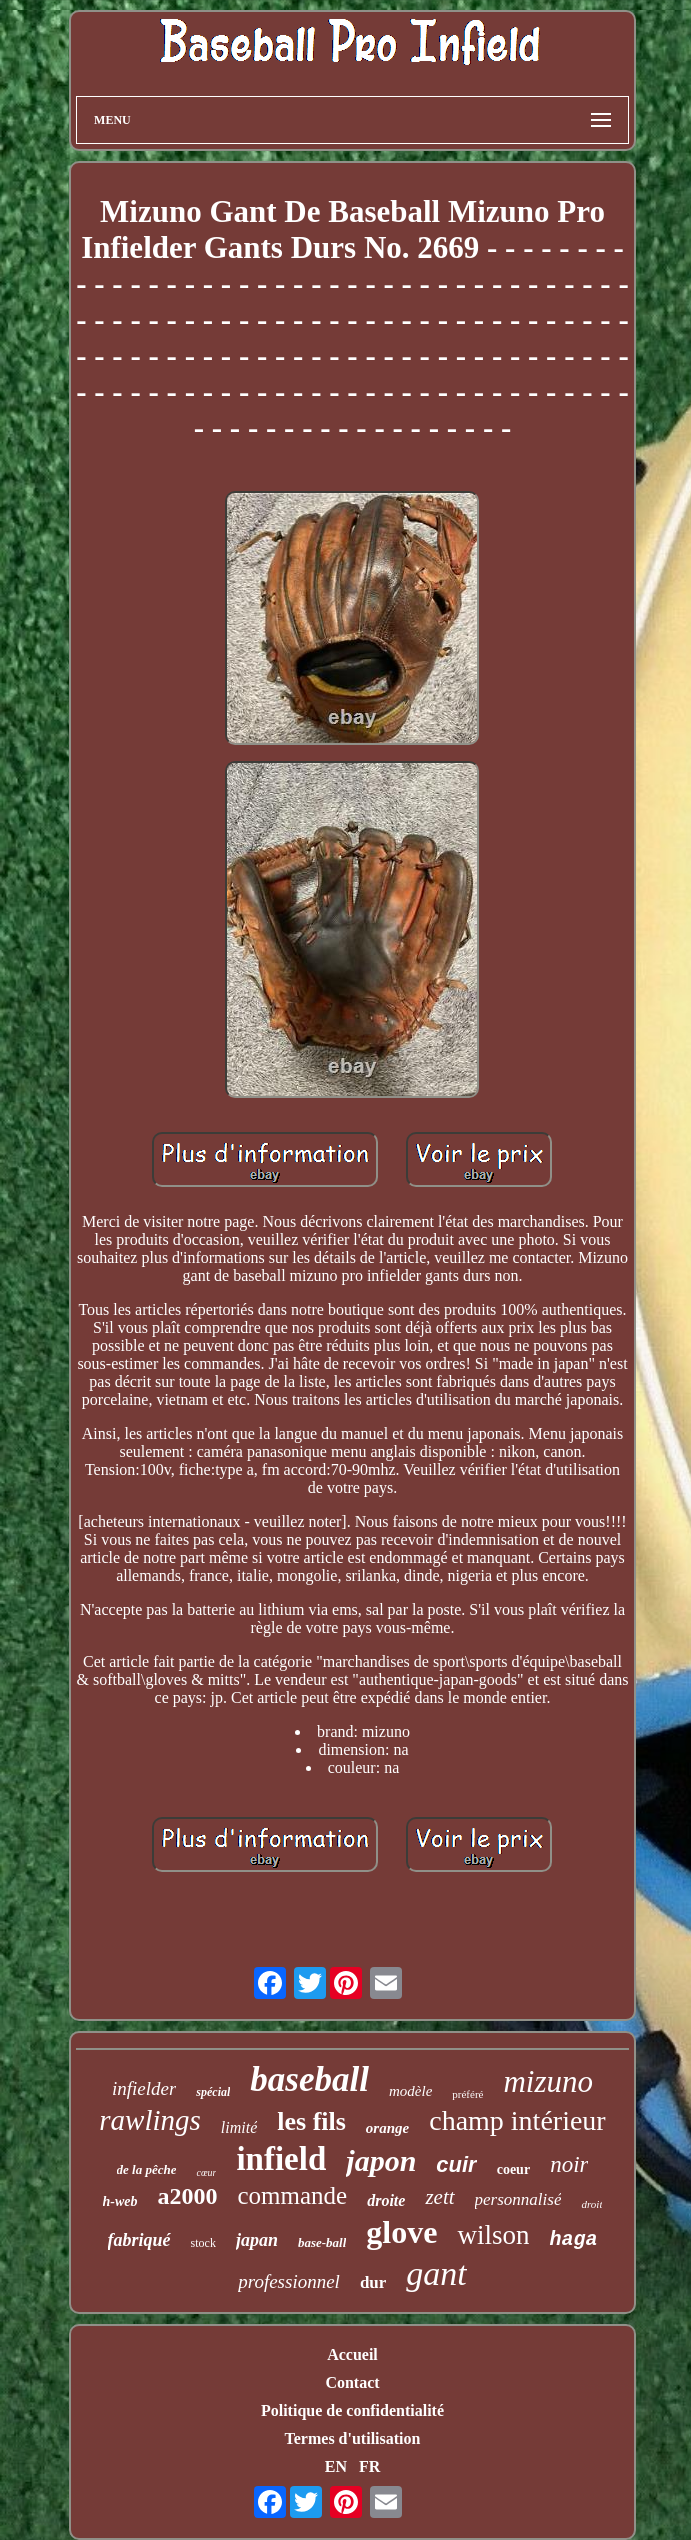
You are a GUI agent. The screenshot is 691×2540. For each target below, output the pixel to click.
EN (336, 2466)
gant (436, 2273)
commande (293, 2195)
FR (369, 2466)
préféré (467, 2094)
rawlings (150, 2120)
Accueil (352, 2354)
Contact (352, 2382)
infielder (144, 2088)
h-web (120, 2201)
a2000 (188, 2196)
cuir (456, 2164)
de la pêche (147, 2169)
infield (281, 2159)
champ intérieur (517, 2120)
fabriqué (139, 2240)
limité (239, 2127)
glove (401, 2232)
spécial (213, 2092)
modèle (410, 2091)
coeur (513, 2169)
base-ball (322, 2242)
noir (569, 2164)
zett (439, 2197)
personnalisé (518, 2199)
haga (573, 2239)
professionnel (289, 2281)
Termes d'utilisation (353, 2438)
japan (257, 2240)
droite (386, 2200)
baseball (309, 2079)
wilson (493, 2235)
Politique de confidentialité (352, 2410)
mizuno (548, 2081)
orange (387, 2128)
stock (203, 2243)
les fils (311, 2121)
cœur (206, 2172)
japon (381, 2160)
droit (591, 2204)
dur (373, 2282)
